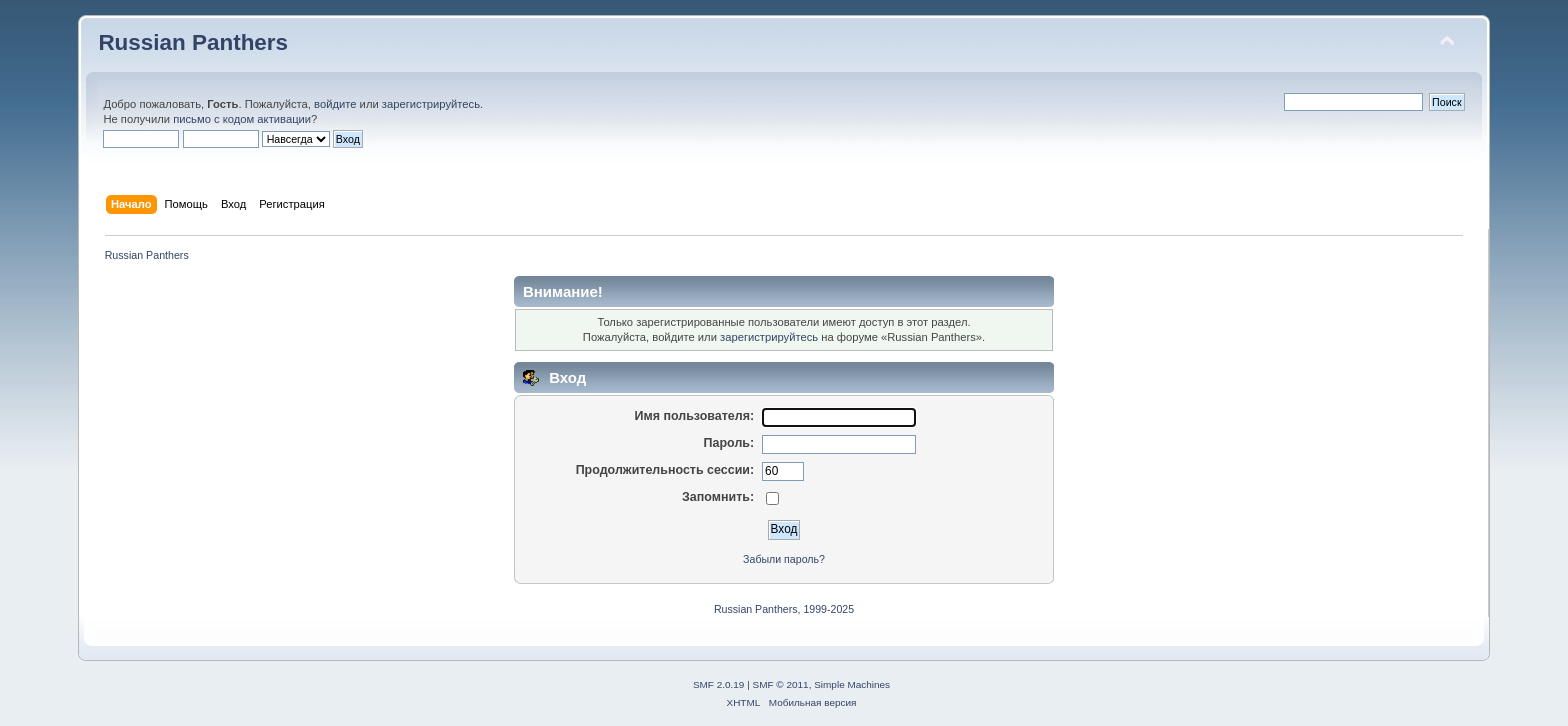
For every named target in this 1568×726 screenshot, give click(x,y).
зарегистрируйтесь (431, 104)
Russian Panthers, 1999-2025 (784, 609)
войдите (335, 104)
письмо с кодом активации (242, 119)
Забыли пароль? (784, 559)
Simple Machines (852, 684)
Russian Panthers (193, 42)
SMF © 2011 (781, 684)
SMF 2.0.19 (719, 684)
